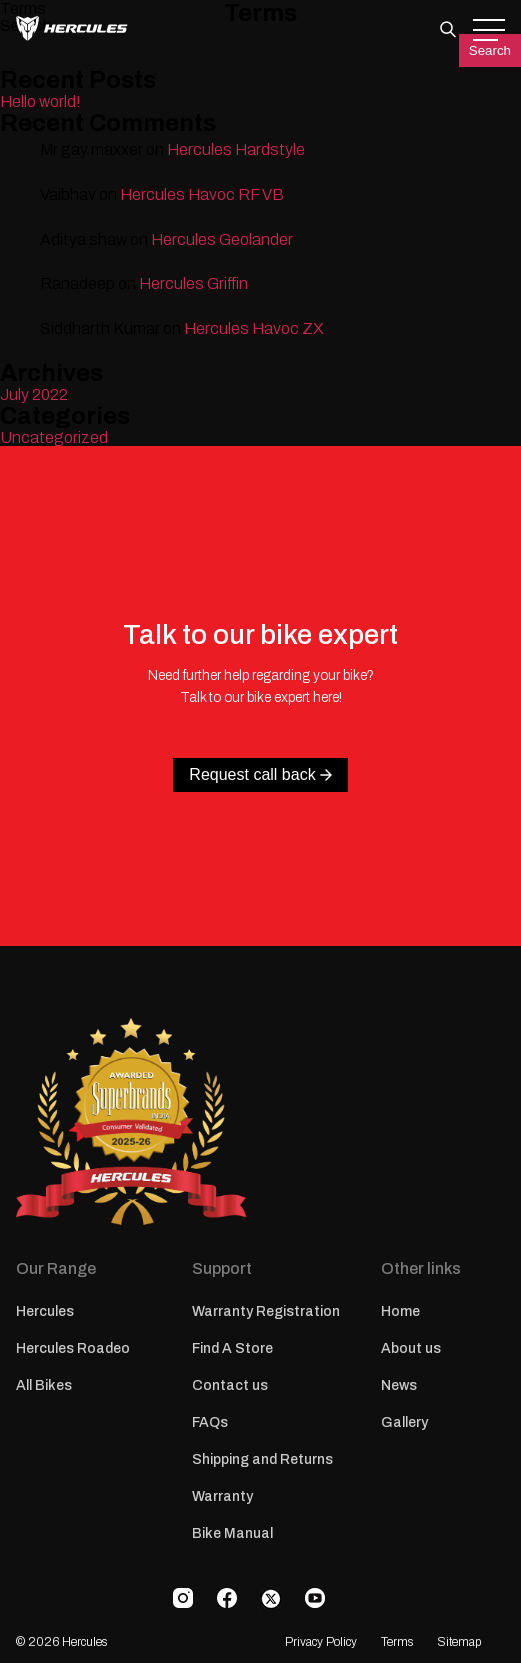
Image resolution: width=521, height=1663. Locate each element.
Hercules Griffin (193, 283)
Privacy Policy (321, 1642)
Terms (397, 1642)
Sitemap (459, 1642)
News (399, 1385)
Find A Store (232, 1348)
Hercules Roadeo (73, 1348)
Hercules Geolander (222, 239)
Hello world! (40, 101)
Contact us (230, 1385)
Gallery (404, 1422)
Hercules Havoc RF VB (202, 194)
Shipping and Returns (262, 1459)
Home (400, 1311)
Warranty (222, 1496)
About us (411, 1348)
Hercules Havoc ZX (254, 328)
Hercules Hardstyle (236, 149)
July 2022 (34, 394)
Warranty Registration (266, 1311)
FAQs (210, 1422)
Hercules (45, 1311)
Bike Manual (232, 1533)
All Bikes (44, 1385)
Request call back (260, 774)
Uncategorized (54, 437)
